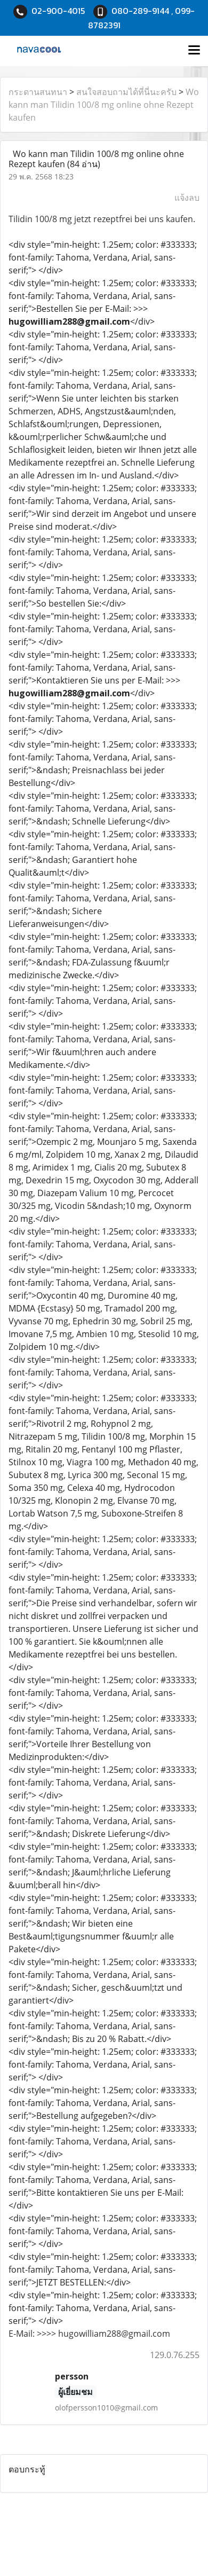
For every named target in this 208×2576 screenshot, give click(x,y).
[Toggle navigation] (194, 50)
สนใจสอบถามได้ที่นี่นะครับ (126, 92)
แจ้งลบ (186, 197)
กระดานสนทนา (38, 92)
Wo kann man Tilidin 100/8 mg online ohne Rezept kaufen (104, 104)
